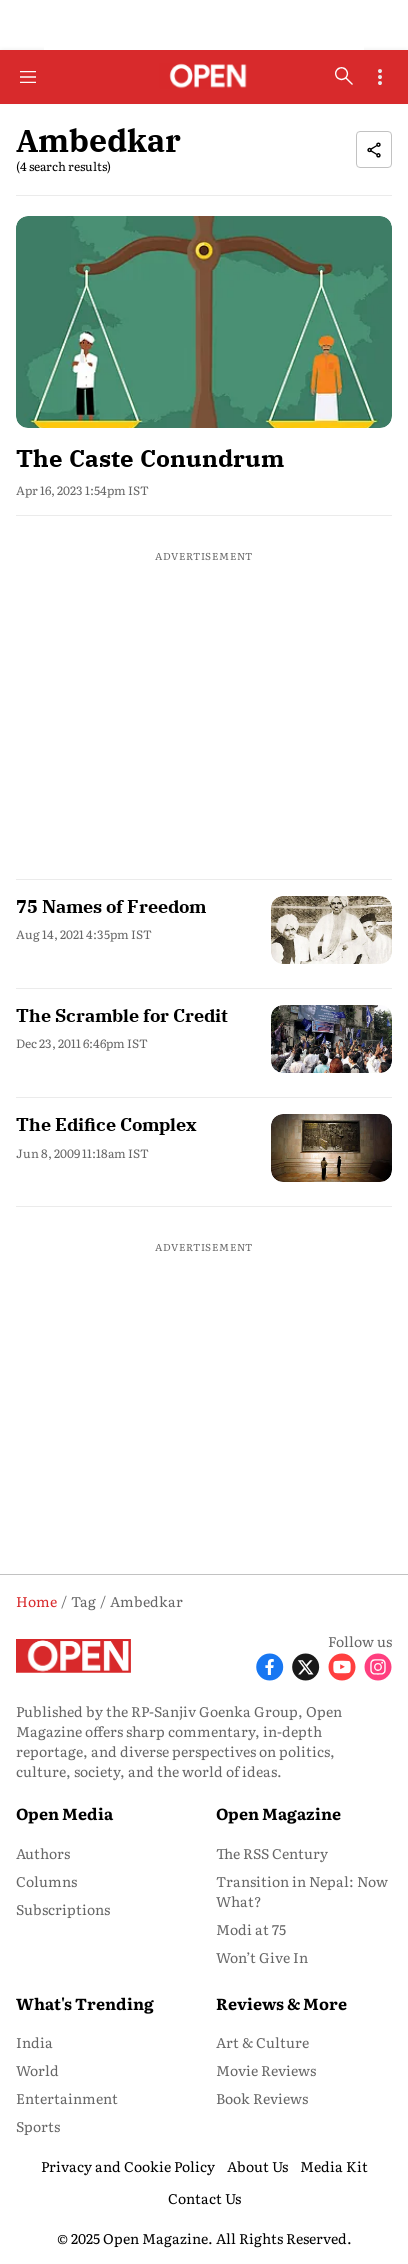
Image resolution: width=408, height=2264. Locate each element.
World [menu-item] (37, 2070)
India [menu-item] (34, 2042)
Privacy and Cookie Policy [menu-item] (128, 2166)
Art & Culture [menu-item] (262, 2042)
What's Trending (85, 2003)
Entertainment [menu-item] (67, 2098)
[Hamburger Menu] (28, 77)
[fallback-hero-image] (204, 322)
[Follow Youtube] (342, 1665)
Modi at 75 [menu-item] (251, 1929)
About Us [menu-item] (257, 2166)
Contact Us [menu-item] (204, 2198)
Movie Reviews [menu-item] (266, 2070)
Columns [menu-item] (46, 1881)
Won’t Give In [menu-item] (262, 1957)
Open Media (64, 1813)
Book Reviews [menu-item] (262, 2098)
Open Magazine (278, 1813)
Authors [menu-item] (43, 1853)
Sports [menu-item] (38, 2126)
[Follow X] (306, 1665)
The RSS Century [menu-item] (272, 1853)
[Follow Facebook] (270, 1665)
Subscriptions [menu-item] (63, 1909)
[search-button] (344, 76)
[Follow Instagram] (378, 1665)
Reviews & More (281, 2003)
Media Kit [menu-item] (334, 2166)
